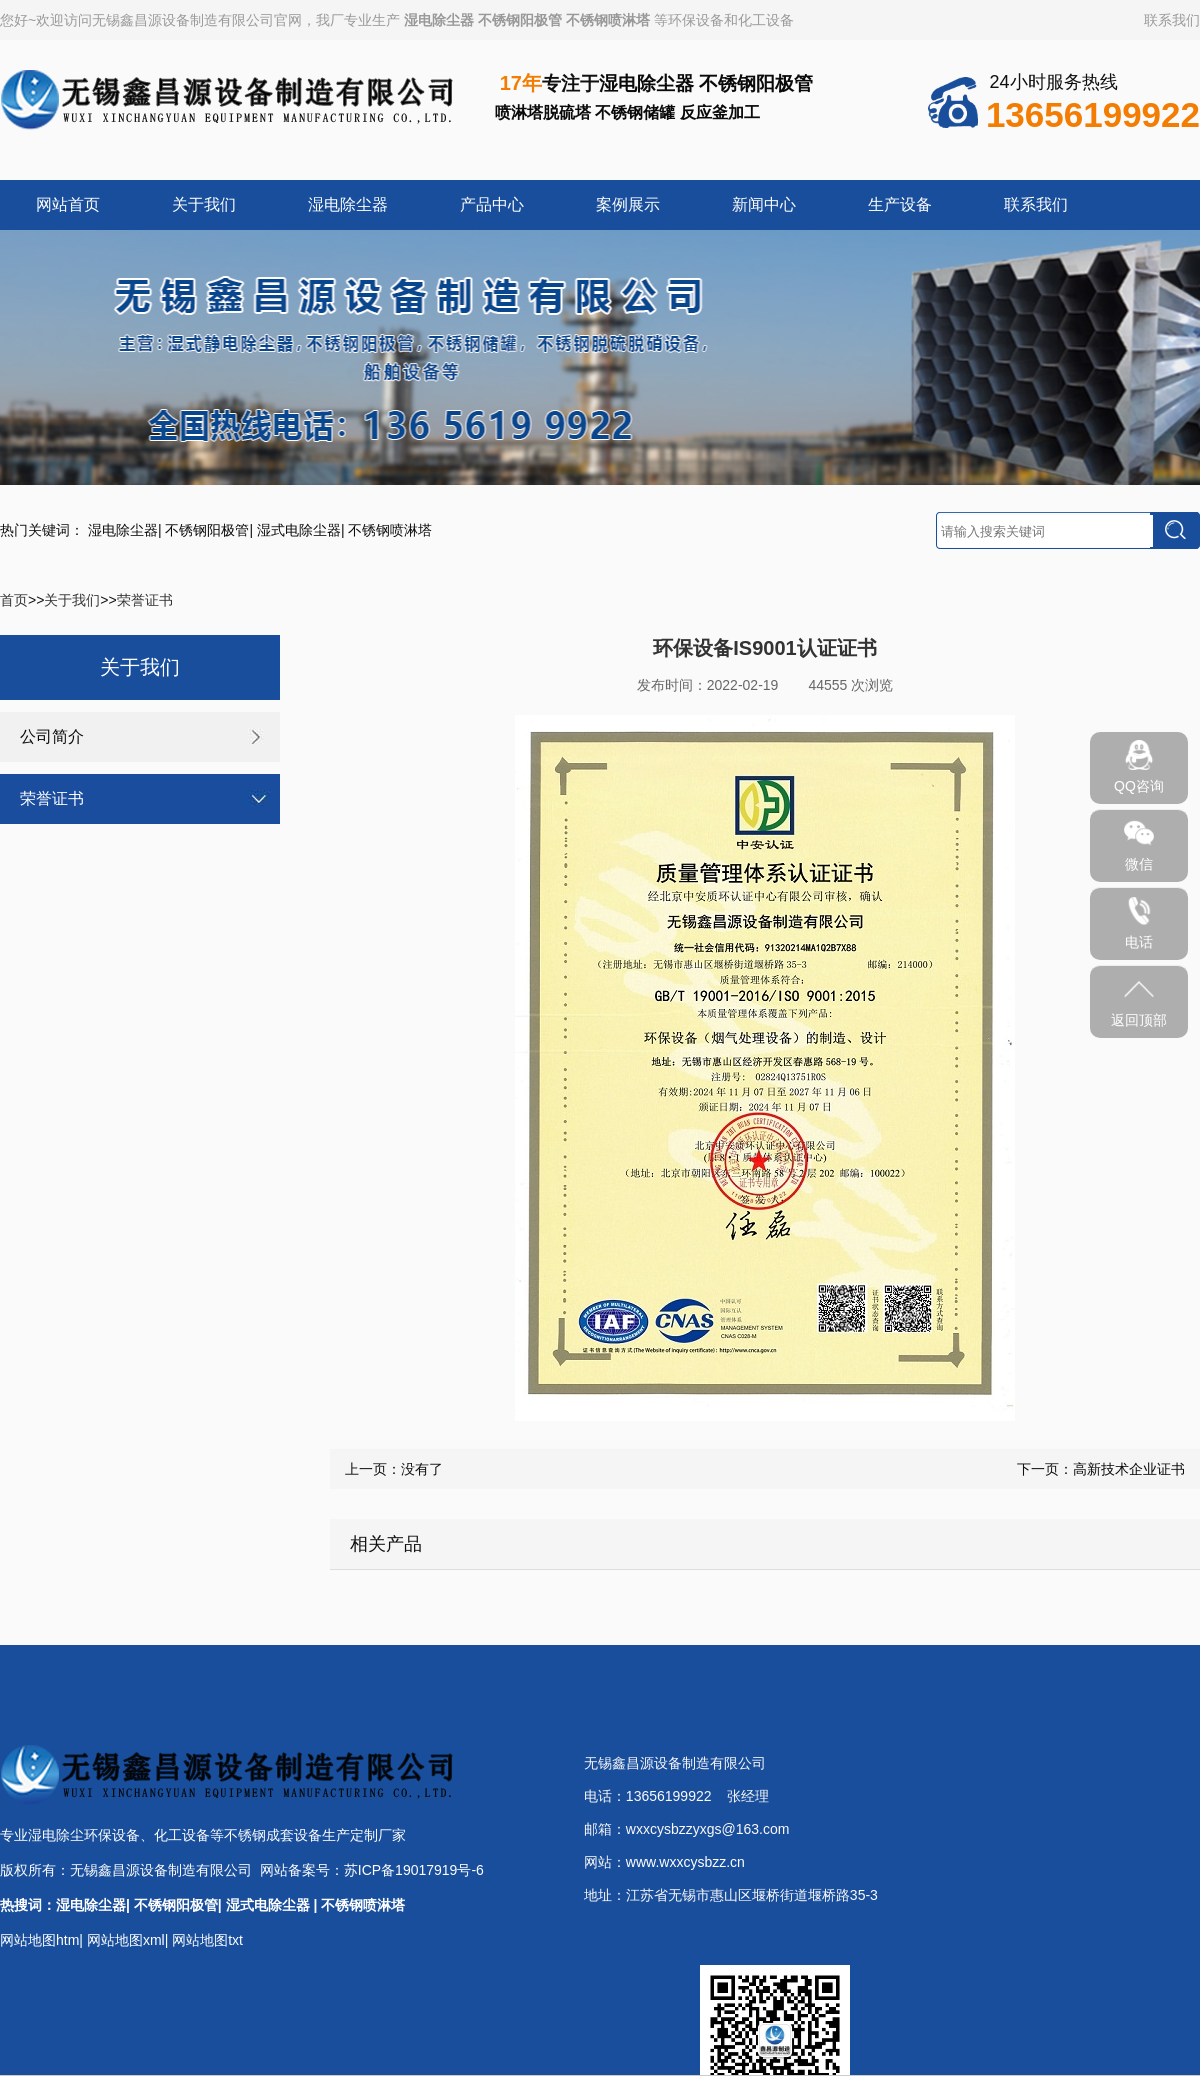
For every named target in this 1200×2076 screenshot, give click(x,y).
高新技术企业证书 (1129, 1469)
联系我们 (1172, 20)
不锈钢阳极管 (520, 20)
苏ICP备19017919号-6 (414, 1870)
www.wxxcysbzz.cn (685, 1862)
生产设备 (900, 204)
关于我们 (204, 204)
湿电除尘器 (439, 20)
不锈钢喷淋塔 (608, 20)
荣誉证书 (145, 600)
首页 (14, 600)
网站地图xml (126, 1940)
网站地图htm (39, 1940)
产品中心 (492, 204)
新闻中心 (764, 204)
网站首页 (68, 204)
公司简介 (52, 736)
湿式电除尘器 (299, 530)
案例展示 (628, 204)
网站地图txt (207, 1940)
